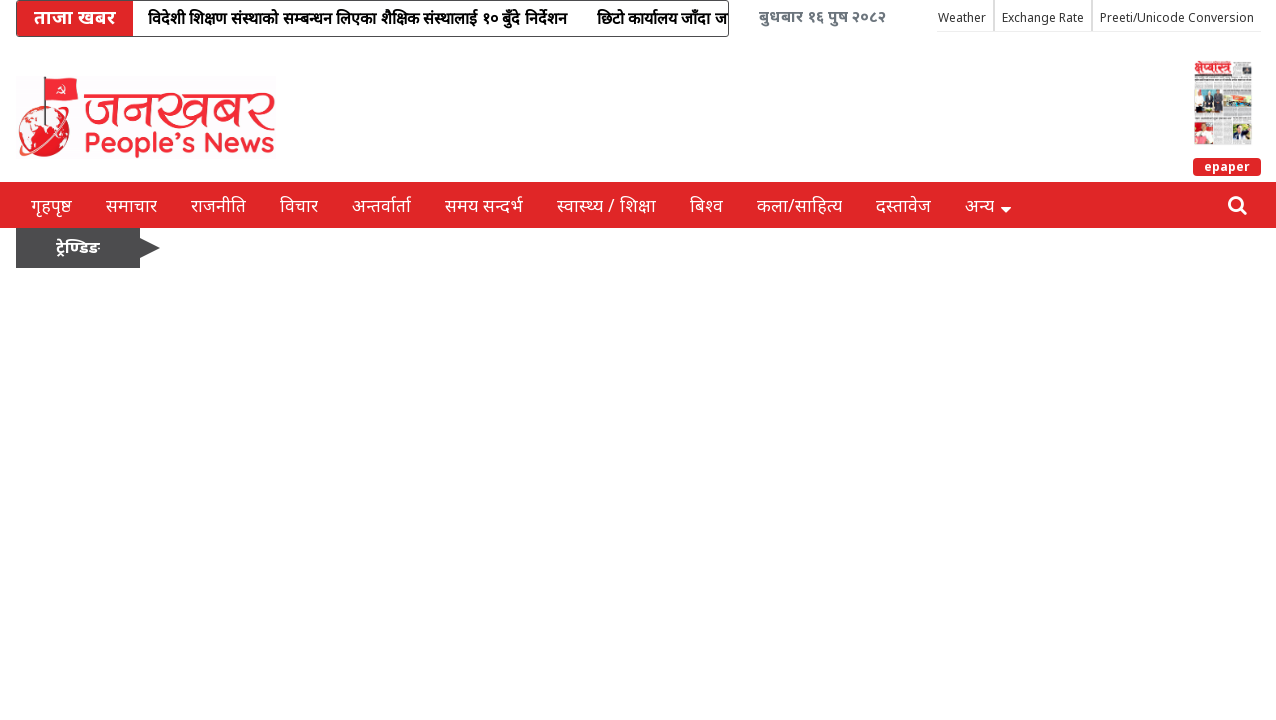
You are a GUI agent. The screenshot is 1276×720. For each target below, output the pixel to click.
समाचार (131, 205)
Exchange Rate (1043, 17)
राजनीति (218, 205)
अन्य (988, 205)
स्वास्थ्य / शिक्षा (606, 205)
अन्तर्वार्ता (381, 205)
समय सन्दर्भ (484, 205)
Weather (962, 17)
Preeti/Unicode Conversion (1177, 17)
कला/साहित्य (799, 205)
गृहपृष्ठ (51, 205)
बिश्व (706, 205)
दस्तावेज (903, 205)
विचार (299, 205)
